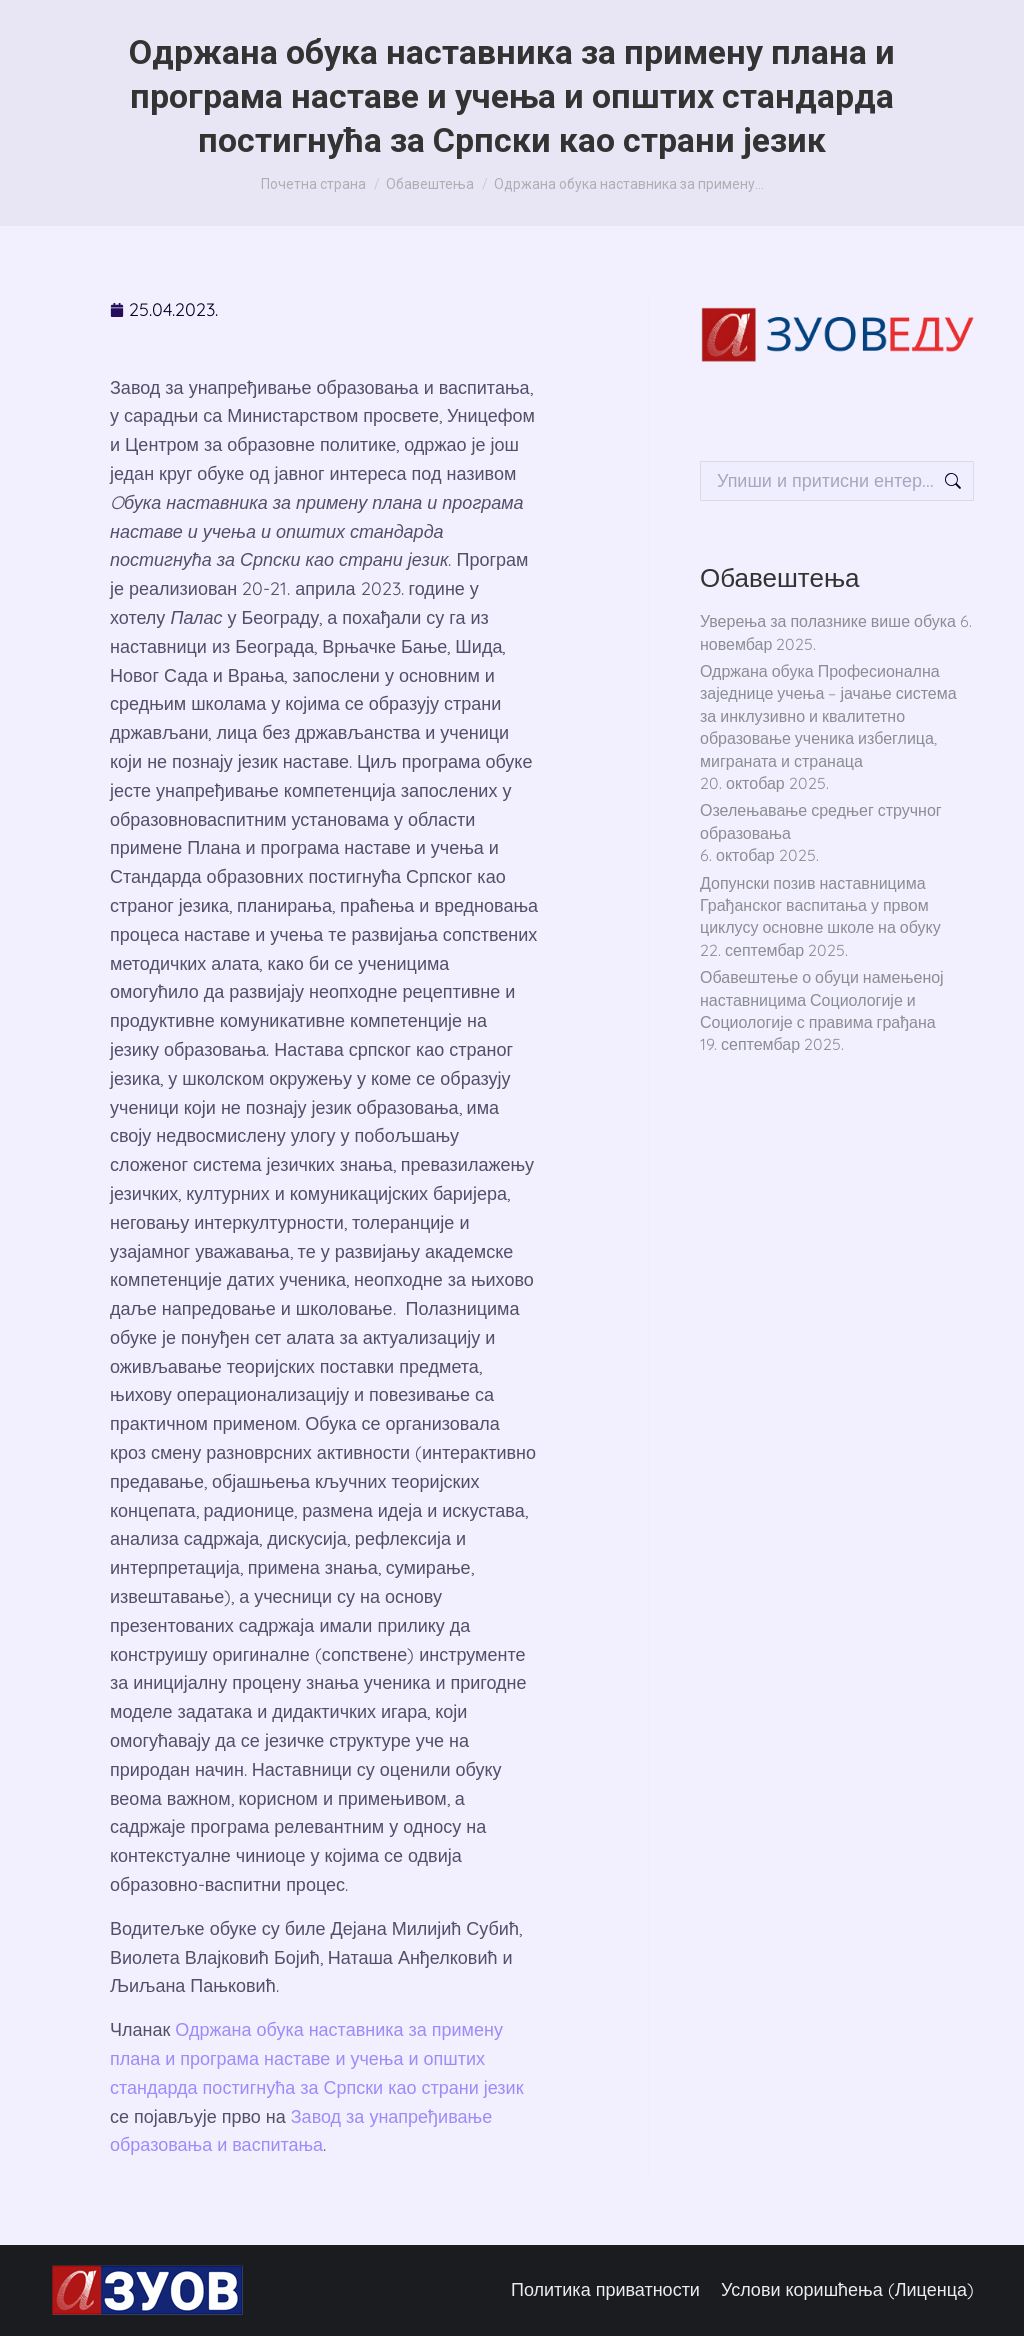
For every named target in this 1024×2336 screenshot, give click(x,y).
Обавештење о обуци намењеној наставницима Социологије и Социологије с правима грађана (822, 999)
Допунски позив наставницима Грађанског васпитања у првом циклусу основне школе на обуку (820, 905)
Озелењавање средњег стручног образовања (821, 821)
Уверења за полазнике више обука (828, 621)
